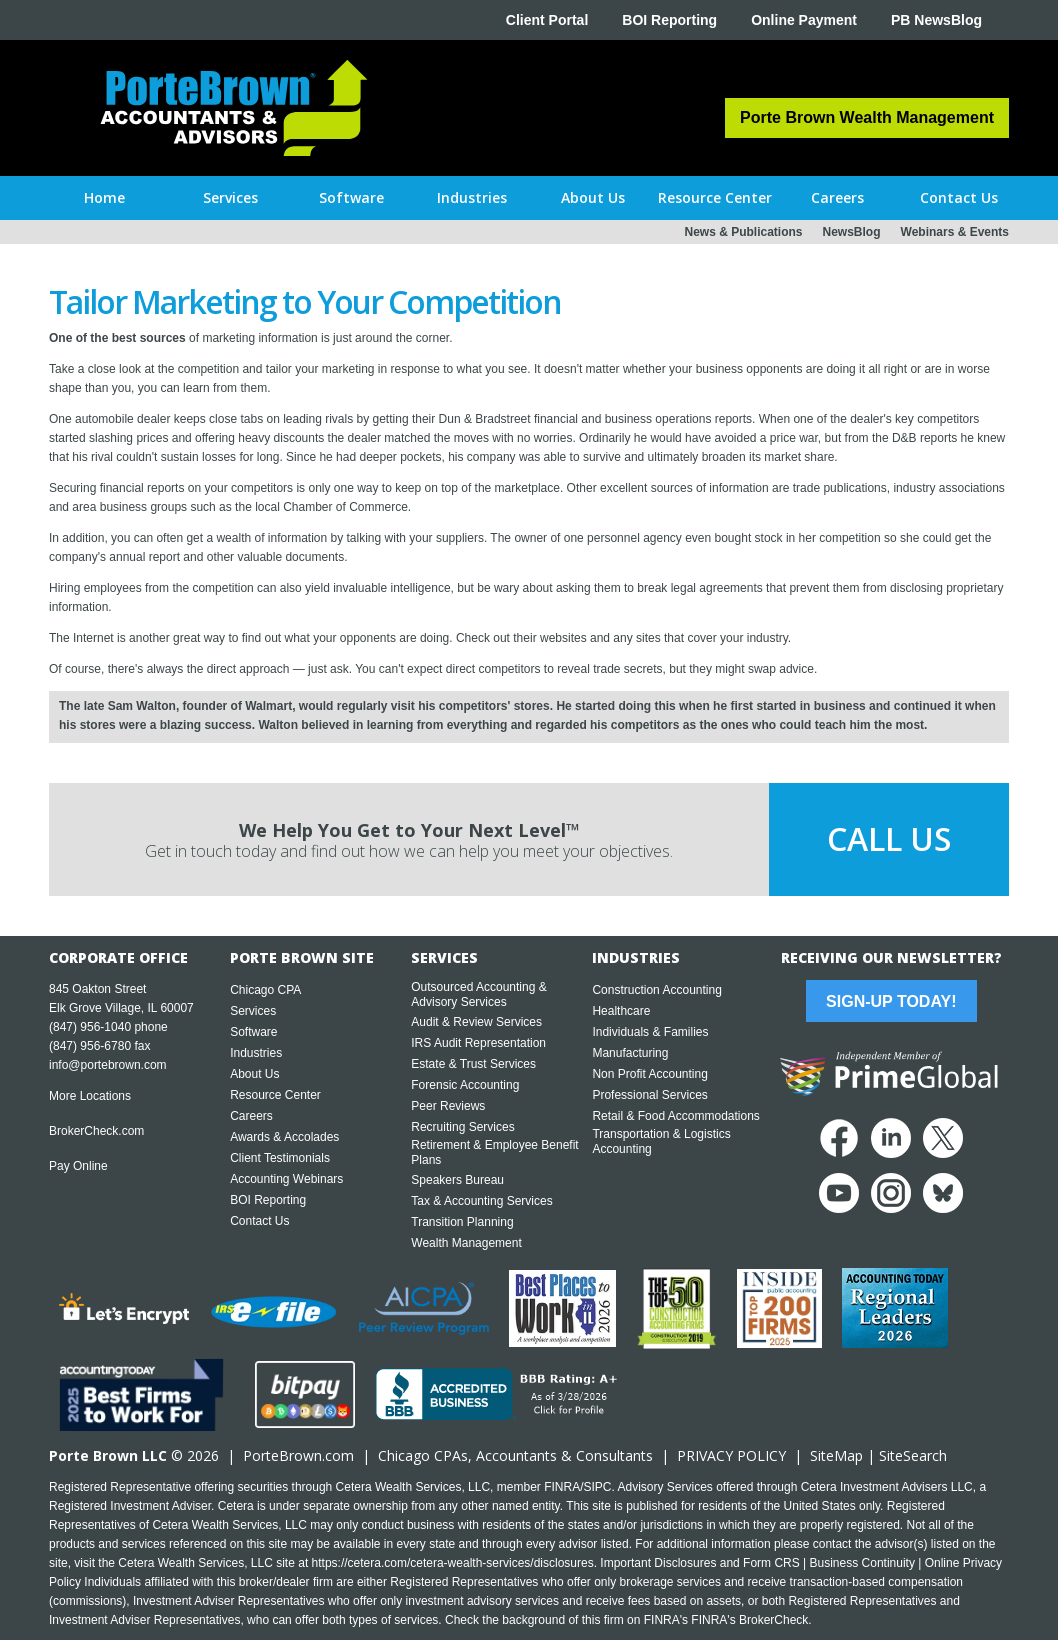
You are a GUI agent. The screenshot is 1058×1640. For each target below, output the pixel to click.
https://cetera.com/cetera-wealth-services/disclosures (453, 1563)
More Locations (90, 1096)
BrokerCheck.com (96, 1131)
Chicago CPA (265, 990)
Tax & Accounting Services (481, 1201)
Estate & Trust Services (473, 1064)
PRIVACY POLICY (731, 1455)
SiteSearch (913, 1455)
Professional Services (649, 1095)
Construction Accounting (656, 990)
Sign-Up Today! (891, 1001)
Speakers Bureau (457, 1180)
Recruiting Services (462, 1127)
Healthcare (621, 1011)
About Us (254, 1074)
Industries (256, 1053)
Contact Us (259, 1221)
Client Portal (547, 20)
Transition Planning (462, 1222)
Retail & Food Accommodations (675, 1116)
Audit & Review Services (476, 1022)
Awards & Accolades (284, 1137)
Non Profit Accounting (649, 1074)
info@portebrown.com (108, 1065)
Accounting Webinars (286, 1179)
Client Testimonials (280, 1158)
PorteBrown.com (298, 1455)
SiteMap (836, 1455)
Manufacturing (630, 1053)
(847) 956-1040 (90, 1027)
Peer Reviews (448, 1106)
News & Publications (743, 232)
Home (104, 197)
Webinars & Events (955, 232)
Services (253, 1011)
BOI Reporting (669, 20)
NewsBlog (852, 232)
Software (253, 1032)
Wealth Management (466, 1243)
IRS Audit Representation (478, 1043)
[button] (230, 198)
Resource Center (275, 1095)
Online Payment (804, 20)
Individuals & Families (650, 1032)
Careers (251, 1116)
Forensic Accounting (465, 1085)
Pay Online (78, 1166)
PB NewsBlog (936, 20)
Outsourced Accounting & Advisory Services (478, 994)
